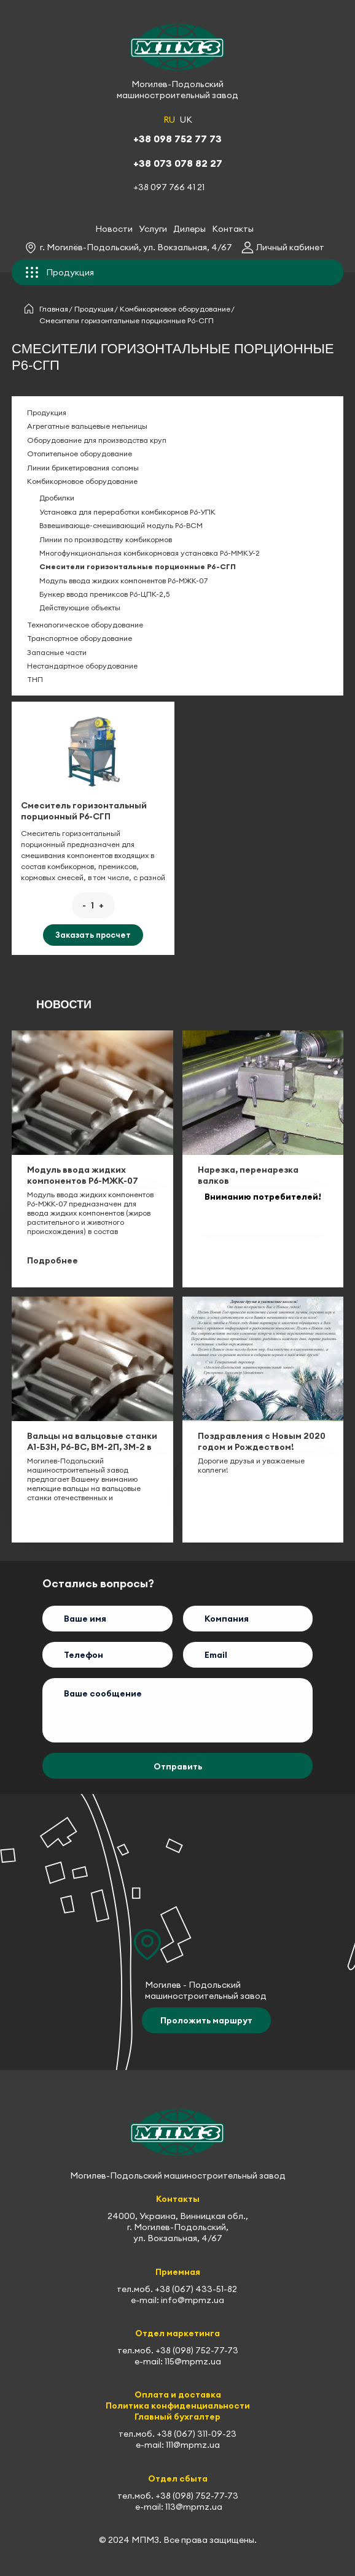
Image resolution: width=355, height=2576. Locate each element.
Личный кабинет (290, 247)
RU (169, 119)
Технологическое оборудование (85, 624)
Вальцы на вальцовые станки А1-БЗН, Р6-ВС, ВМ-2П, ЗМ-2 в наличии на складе (92, 1446)
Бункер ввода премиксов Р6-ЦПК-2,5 (104, 594)
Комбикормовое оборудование (175, 308)
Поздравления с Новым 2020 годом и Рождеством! (262, 1441)
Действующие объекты (79, 607)
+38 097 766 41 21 (169, 187)
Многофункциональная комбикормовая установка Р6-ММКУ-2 (149, 553)
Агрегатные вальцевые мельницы (87, 426)
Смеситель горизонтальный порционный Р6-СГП (84, 811)
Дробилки (56, 497)
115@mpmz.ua (193, 2361)
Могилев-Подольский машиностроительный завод (177, 90)
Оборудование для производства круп (96, 440)
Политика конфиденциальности (178, 2405)
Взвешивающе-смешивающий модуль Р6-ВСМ (121, 525)
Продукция (94, 308)
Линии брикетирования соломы (83, 467)
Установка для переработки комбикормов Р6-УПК (127, 511)
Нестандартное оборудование (82, 665)
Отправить (178, 1766)
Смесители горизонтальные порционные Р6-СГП (137, 566)
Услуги (153, 228)
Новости (114, 228)
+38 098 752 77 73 (177, 138)
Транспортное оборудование (79, 638)
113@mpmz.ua (193, 2506)
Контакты (233, 228)
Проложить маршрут (206, 2020)
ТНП (35, 679)
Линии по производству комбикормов (105, 539)
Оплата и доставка (178, 2394)
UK (186, 119)
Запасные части (57, 652)
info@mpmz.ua (192, 2300)
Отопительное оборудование (79, 453)
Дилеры (189, 228)
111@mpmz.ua (193, 2444)
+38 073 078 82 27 (177, 163)
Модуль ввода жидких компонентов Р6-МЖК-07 (123, 580)
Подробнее (52, 1260)
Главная (53, 308)
